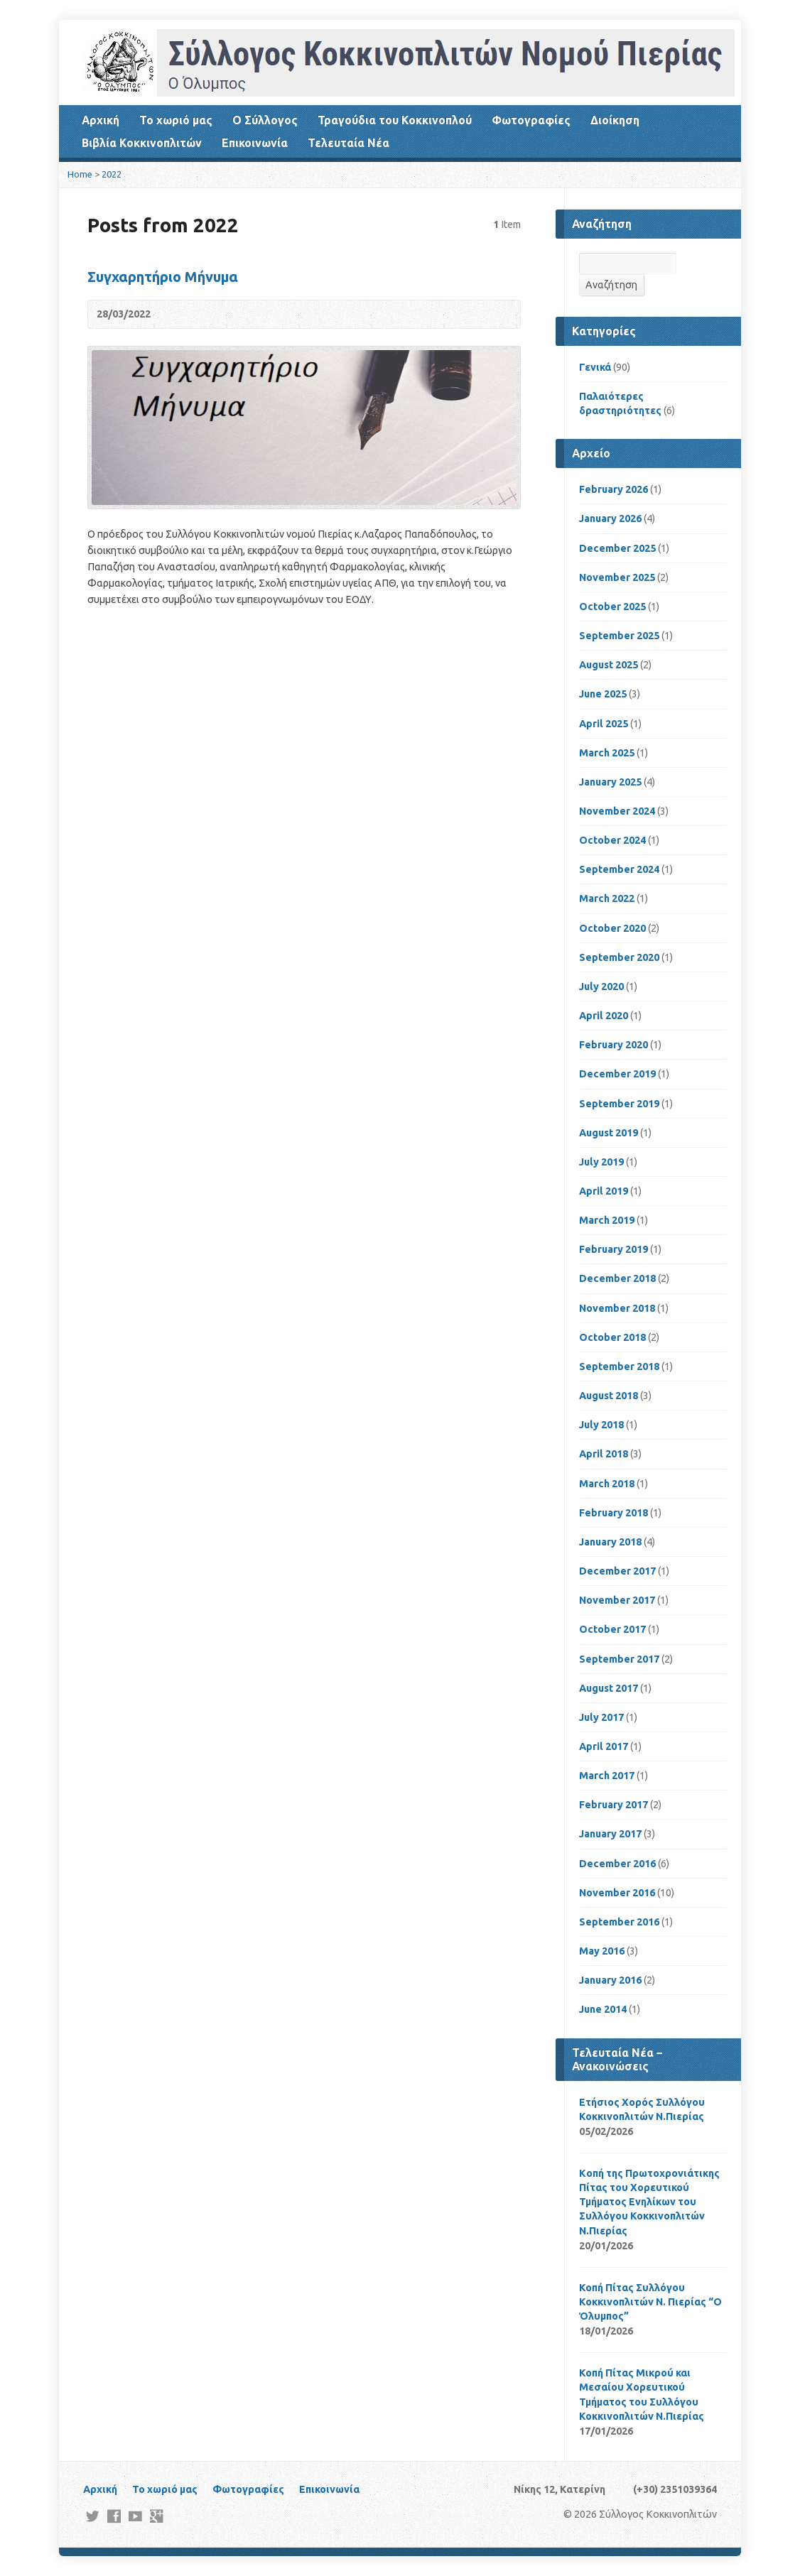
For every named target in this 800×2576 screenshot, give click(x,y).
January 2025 (610, 782)
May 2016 (602, 1951)
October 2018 (612, 1337)
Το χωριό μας (175, 120)
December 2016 (617, 1863)
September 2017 (619, 1659)
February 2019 (613, 1249)
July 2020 (601, 986)
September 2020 (619, 957)
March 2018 (606, 1483)
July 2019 (601, 1162)
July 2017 (601, 1717)
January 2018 (610, 1542)
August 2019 (608, 1132)
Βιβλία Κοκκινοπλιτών (142, 142)
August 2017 (608, 1688)
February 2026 (613, 489)
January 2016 (610, 1980)
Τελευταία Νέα (348, 142)
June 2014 (603, 2009)
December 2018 (617, 1278)
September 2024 (619, 869)
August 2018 (608, 1395)
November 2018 (617, 1308)
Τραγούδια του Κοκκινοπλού (395, 120)
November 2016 (617, 1892)
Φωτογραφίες (531, 120)
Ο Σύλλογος (265, 120)
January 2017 (610, 1833)
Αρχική (100, 120)
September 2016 (619, 1922)
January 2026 (610, 518)
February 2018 (613, 1512)
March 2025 (606, 753)
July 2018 (601, 1424)
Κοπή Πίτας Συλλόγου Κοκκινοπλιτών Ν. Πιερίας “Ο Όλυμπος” (650, 2302)
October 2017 (612, 1629)
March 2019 (606, 1220)
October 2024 (612, 840)
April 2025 (603, 723)
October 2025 (612, 606)
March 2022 (606, 898)
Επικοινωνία (255, 142)
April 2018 (603, 1454)
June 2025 (603, 694)
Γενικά (595, 367)
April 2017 (603, 1746)
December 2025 (617, 548)
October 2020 (612, 928)
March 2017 (606, 1775)
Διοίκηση (614, 120)
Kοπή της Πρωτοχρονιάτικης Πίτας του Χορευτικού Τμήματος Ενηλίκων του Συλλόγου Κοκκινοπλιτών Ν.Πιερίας (649, 2202)
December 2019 (617, 1074)
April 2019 (603, 1191)
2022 (111, 174)
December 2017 (617, 1571)
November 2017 (617, 1600)
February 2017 (613, 1804)
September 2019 (619, 1103)
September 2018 (619, 1366)
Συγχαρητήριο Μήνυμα (162, 276)
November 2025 (617, 577)
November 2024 (617, 811)
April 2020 (603, 1015)
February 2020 (613, 1044)
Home (79, 174)
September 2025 (619, 635)
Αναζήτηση (611, 284)
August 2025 (608, 664)
